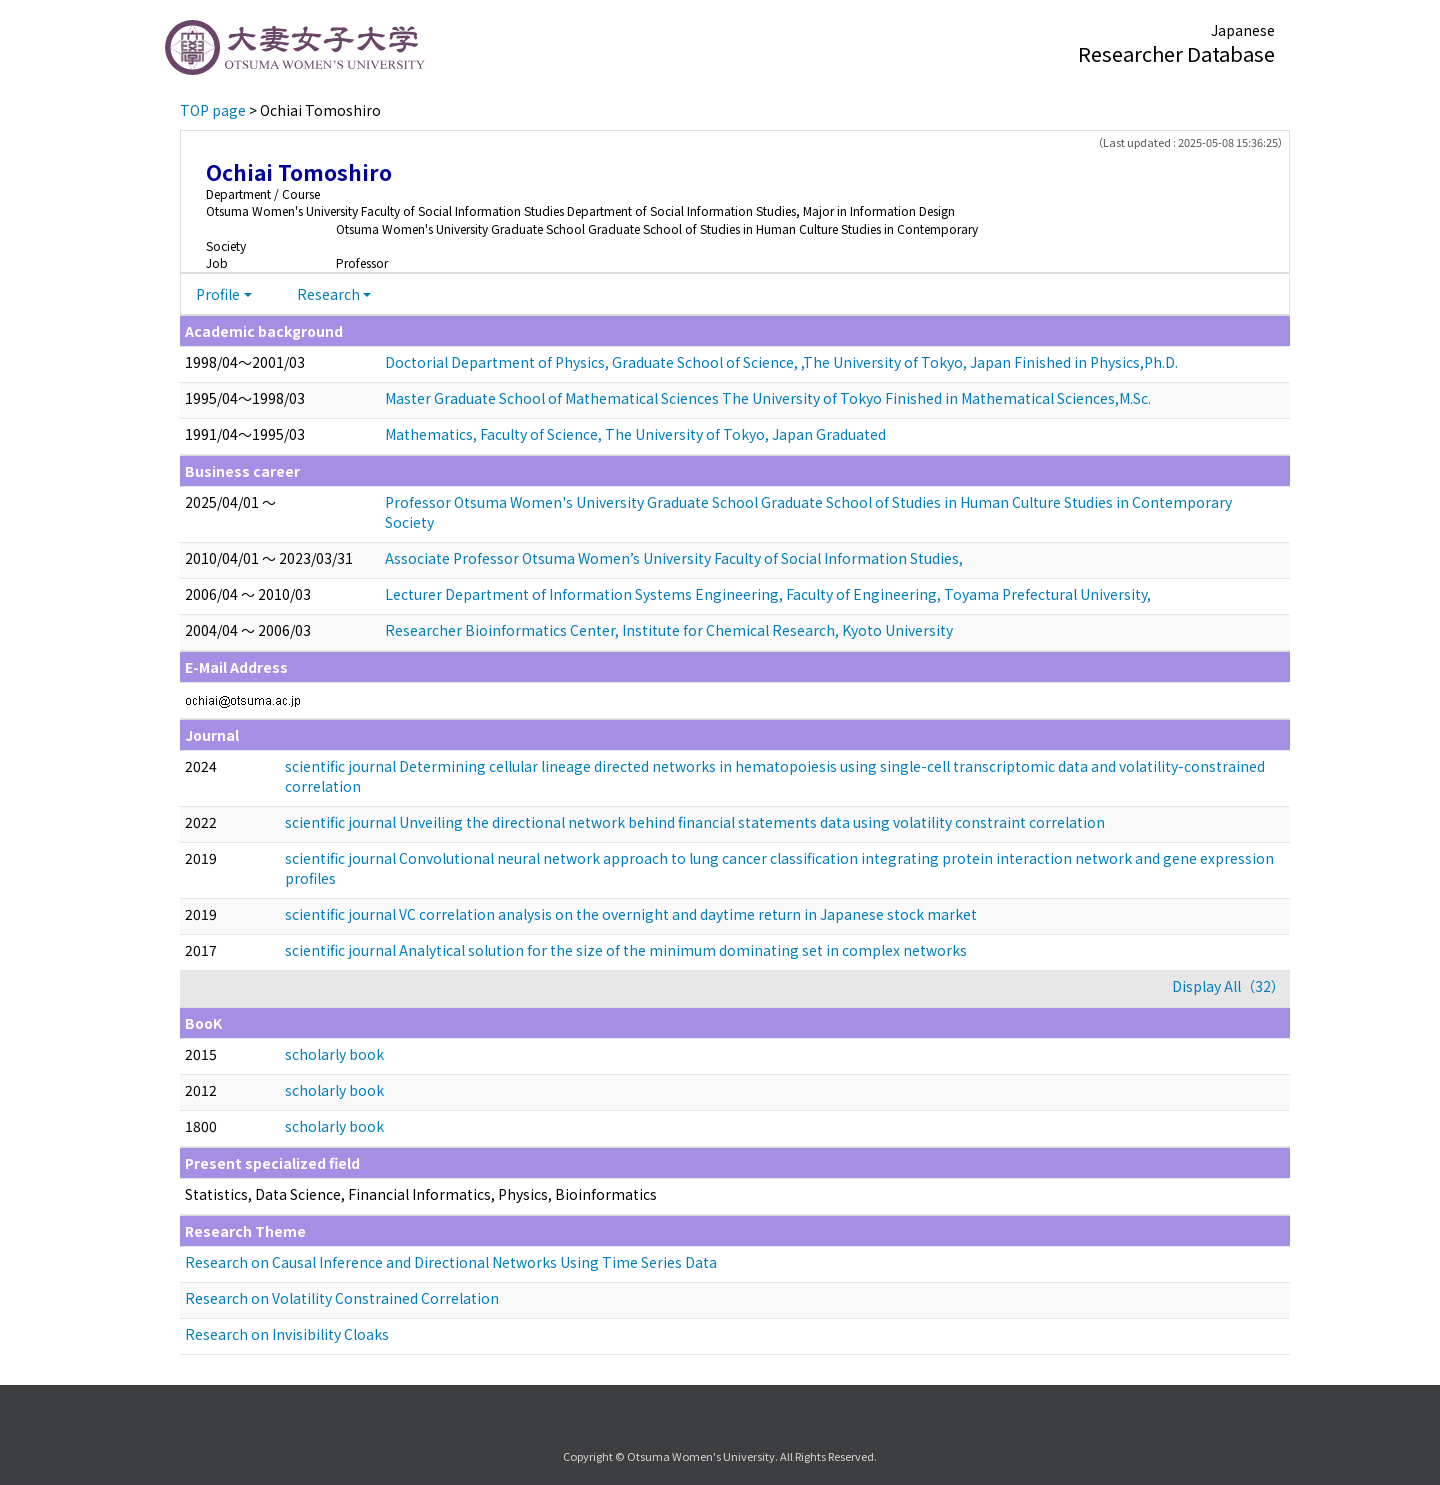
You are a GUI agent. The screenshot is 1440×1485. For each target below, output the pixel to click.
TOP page (213, 110)
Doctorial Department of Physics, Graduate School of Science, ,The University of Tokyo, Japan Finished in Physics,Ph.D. (781, 362)
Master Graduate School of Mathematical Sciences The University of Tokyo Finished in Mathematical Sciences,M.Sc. (768, 398)
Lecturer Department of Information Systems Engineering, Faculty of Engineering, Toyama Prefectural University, (768, 594)
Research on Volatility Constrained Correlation (342, 1298)
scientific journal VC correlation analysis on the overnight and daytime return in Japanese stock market (631, 914)
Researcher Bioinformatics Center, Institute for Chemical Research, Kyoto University (669, 630)
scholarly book (334, 1054)
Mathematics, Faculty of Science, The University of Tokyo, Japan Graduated (635, 434)
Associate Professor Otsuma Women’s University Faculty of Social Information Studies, (674, 558)
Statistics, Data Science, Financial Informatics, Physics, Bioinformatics (421, 1194)
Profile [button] (218, 294)
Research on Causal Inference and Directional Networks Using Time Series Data (451, 1262)
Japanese (1243, 30)
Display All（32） (1228, 986)
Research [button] (328, 294)
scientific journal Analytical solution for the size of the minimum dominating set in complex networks (626, 950)
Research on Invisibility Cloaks (287, 1334)
